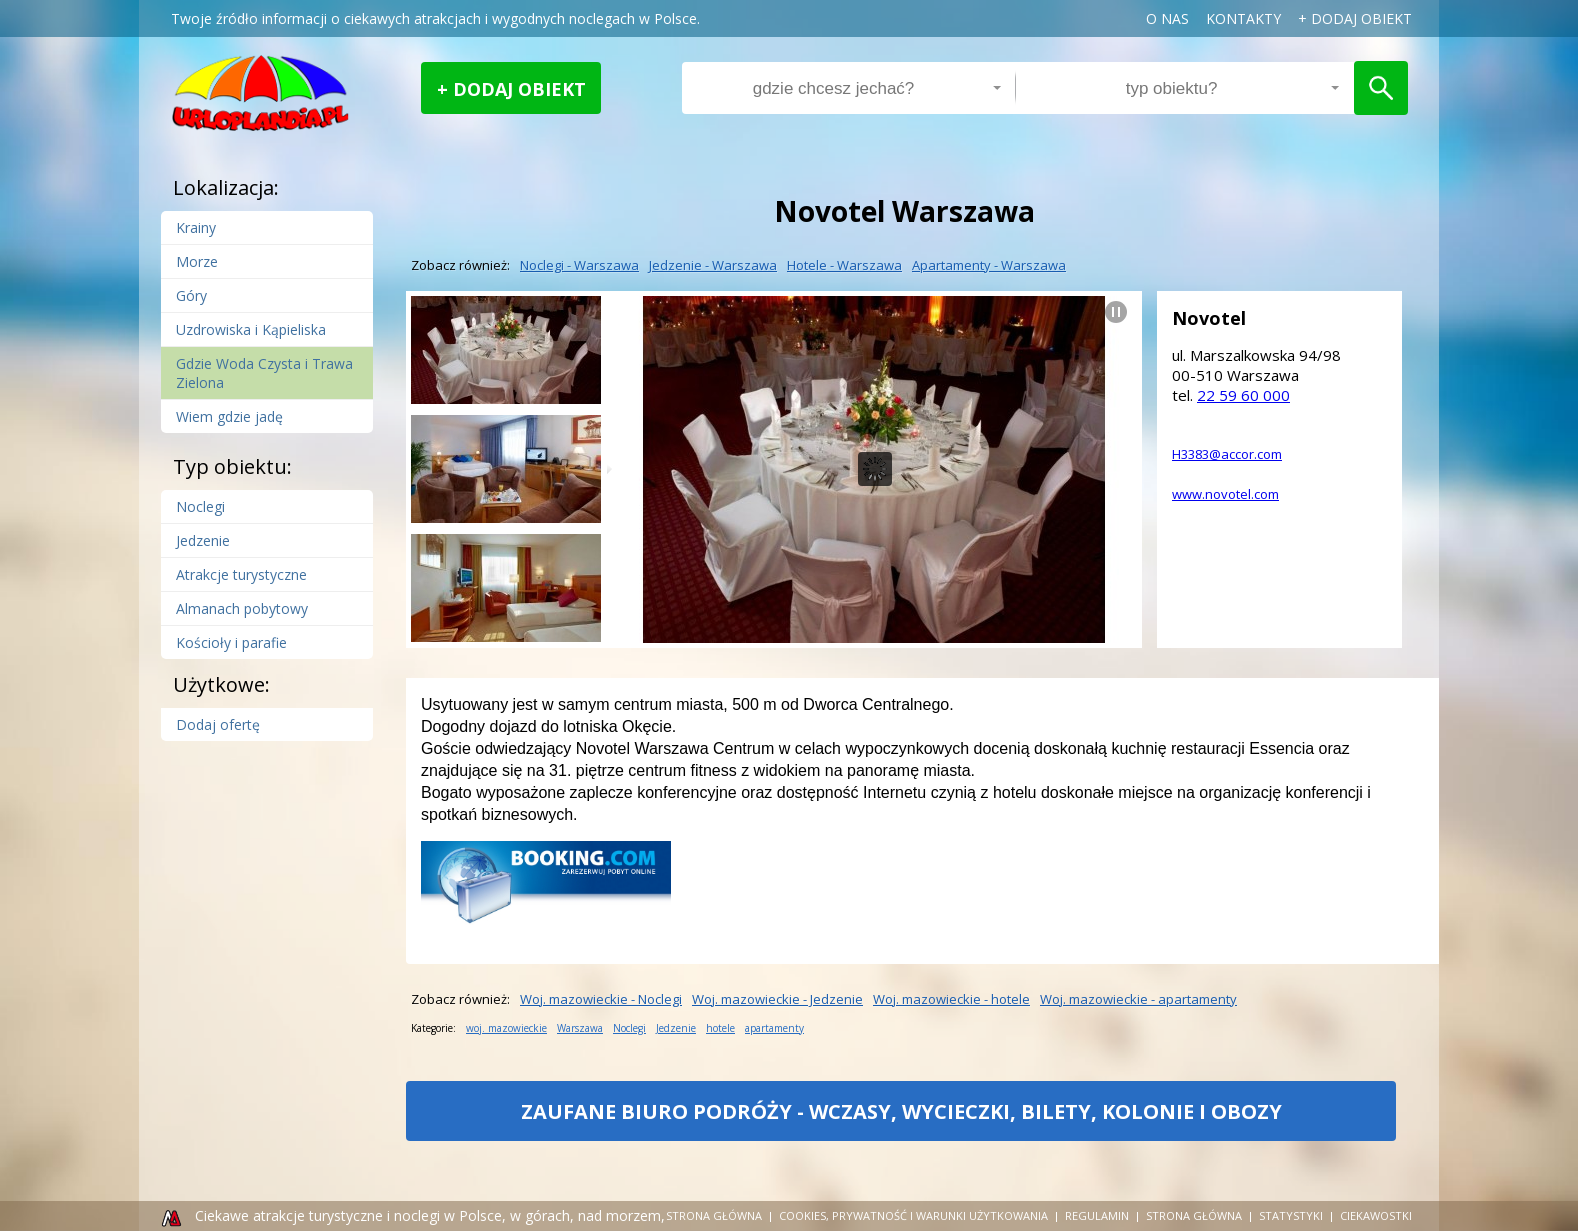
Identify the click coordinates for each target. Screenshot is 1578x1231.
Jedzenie (203, 540)
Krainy (196, 227)
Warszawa (580, 1028)
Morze (197, 261)
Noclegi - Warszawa (579, 265)
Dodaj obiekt (519, 89)
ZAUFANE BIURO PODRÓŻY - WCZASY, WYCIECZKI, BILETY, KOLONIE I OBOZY (901, 1119)
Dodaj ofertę (218, 724)
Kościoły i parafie (231, 642)
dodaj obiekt (1361, 18)
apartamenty (774, 1028)
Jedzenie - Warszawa (713, 265)
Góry (191, 295)
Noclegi (200, 506)
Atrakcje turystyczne (241, 574)
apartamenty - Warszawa (989, 265)
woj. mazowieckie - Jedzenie (777, 999)
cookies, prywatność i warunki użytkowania (913, 1215)
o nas (1167, 18)
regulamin (1097, 1215)
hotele (720, 1028)
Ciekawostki (1376, 1215)
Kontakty (1243, 18)
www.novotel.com (1225, 494)
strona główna (1194, 1215)
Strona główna (714, 1215)
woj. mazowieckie (506, 1028)
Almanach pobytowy (242, 608)
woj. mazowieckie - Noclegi (601, 999)
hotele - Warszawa (844, 265)
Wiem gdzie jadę (229, 416)
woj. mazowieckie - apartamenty (1138, 999)
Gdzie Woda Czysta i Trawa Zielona (264, 373)
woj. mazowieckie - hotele (951, 999)
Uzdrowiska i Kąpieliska (251, 329)
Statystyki (1291, 1215)
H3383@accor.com (1227, 454)
